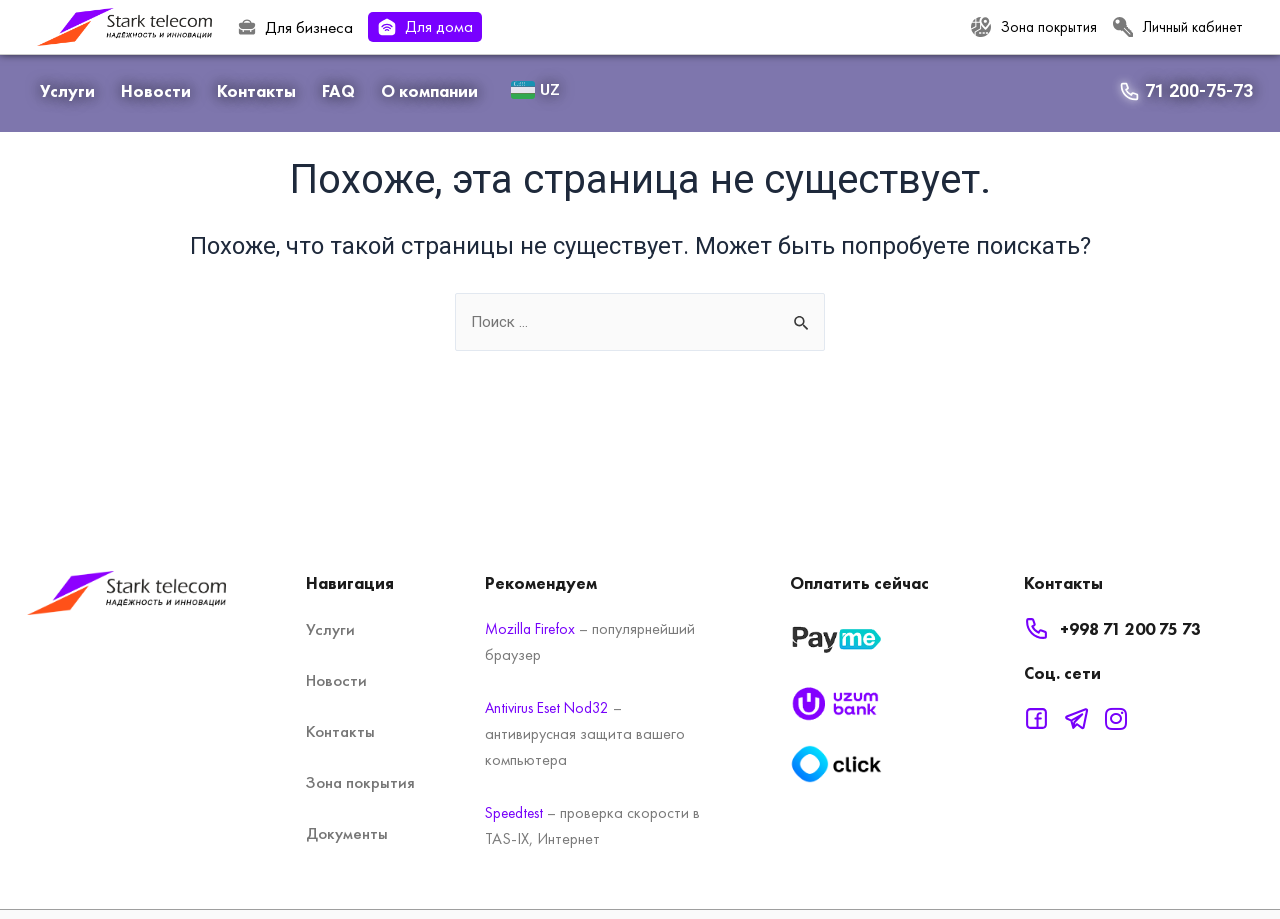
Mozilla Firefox (533, 628)
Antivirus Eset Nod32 (551, 707)
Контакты (256, 91)
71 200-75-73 (1199, 90)
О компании (429, 91)
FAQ (338, 91)
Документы (347, 833)
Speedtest (516, 812)
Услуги (67, 91)
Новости (156, 91)
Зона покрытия (360, 782)
